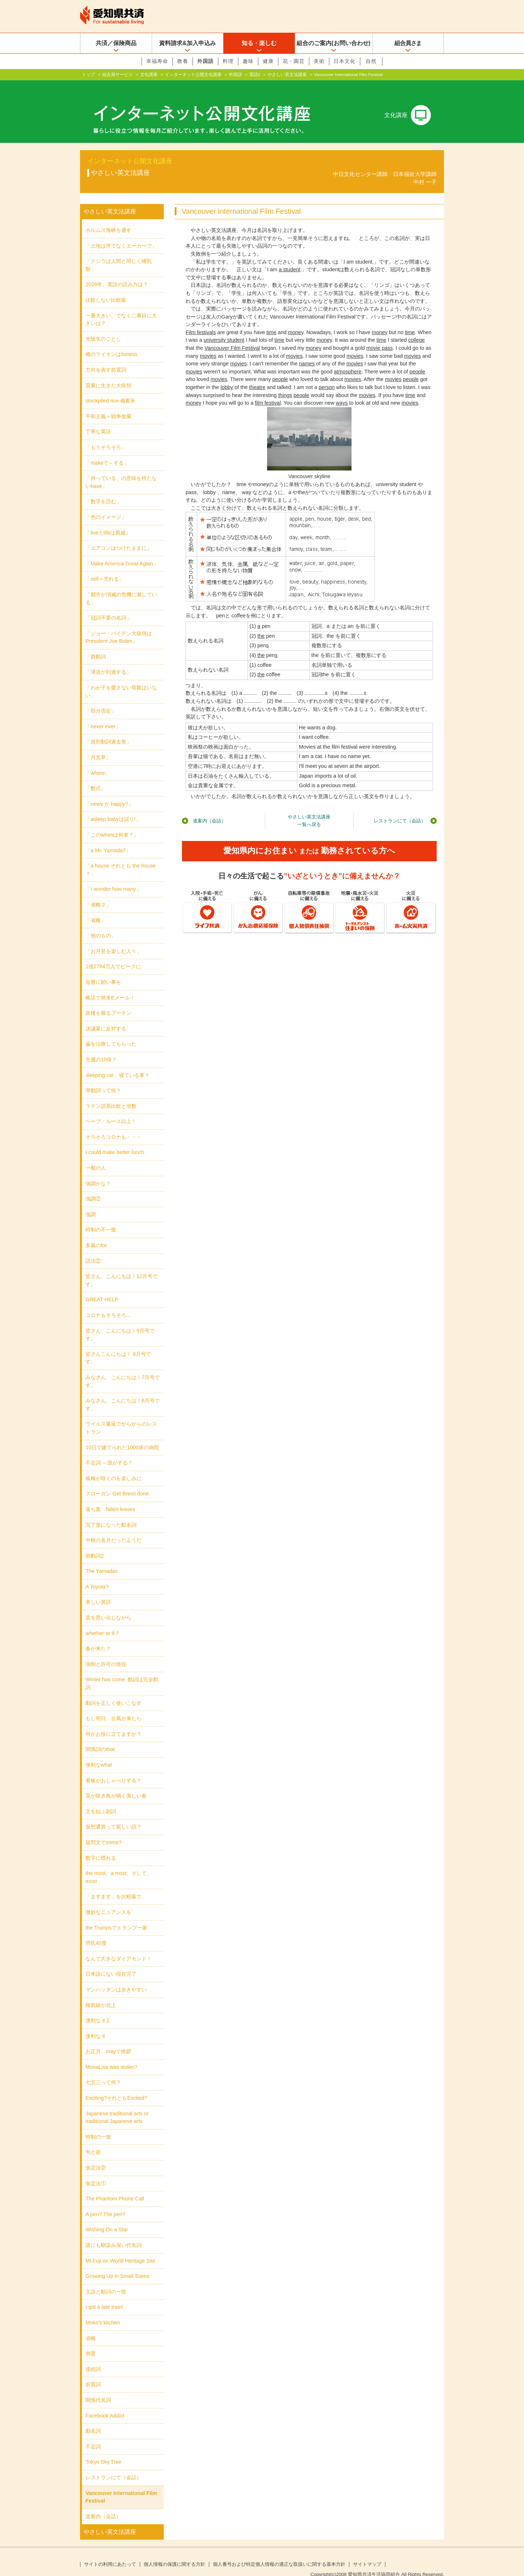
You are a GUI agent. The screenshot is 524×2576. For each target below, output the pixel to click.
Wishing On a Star (107, 2218)
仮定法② (96, 2156)
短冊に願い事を (103, 970)
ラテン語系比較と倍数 (111, 1094)
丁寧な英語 (98, 420)
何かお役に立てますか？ (114, 1722)
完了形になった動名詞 (111, 1513)
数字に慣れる (101, 1846)
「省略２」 (98, 893)
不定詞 (93, 2435)
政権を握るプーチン (108, 1001)
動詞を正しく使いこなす (114, 1691)
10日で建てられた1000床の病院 (122, 1435)
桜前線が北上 (101, 1993)
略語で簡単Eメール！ (110, 986)
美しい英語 (98, 1590)
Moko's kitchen (103, 2311)
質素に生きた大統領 (108, 374)
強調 (91, 1203)
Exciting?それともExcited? (116, 2086)
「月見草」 (98, 746)
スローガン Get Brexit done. (118, 1482)
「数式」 (96, 777)
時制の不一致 (101, 1218)
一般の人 (96, 1156)
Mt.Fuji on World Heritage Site (120, 2249)
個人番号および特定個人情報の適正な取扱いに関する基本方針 (279, 2552)
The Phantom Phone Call (115, 2187)
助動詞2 (95, 1544)
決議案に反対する (106, 1017)
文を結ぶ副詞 (101, 1800)
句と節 (93, 2140)
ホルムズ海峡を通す (108, 218)
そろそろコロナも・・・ (114, 1125)
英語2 (254, 74)
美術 (319, 61)
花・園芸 (294, 61)
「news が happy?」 (109, 792)
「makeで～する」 (107, 451)
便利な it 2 (97, 2009)
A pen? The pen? (105, 2203)
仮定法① (96, 2172)
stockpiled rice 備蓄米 (110, 389)
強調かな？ (98, 1172)
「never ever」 (103, 715)
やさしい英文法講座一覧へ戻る (309, 809)
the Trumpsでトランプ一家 (116, 1916)
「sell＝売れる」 (105, 567)
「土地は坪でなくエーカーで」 (121, 234)
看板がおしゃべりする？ (114, 1769)
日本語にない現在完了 (111, 1962)
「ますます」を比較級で (114, 1885)
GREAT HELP (102, 1288)
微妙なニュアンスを (108, 1900)
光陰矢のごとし (103, 327)
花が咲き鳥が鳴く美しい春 (116, 1784)
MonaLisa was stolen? (111, 2055)
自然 (371, 61)
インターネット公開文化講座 (193, 74)
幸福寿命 (157, 61)
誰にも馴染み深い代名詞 (114, 2233)
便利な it (95, 2024)
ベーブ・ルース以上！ (111, 1110)
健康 (268, 61)
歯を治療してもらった (111, 1032)
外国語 (205, 61)
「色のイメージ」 (106, 505)
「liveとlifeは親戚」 (108, 521)
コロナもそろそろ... (108, 1303)
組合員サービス (117, 74)
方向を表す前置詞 (106, 358)
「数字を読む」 (103, 490)
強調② (93, 1187)
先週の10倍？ (101, 1048)
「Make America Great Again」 (122, 552)
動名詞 (93, 2419)
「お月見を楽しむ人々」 (114, 939)
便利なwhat (99, 1753)
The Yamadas (102, 1559)
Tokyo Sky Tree (103, 2450)
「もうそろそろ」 (106, 435)
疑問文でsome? (104, 1831)
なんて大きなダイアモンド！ (119, 1947)
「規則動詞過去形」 (108, 730)
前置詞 (93, 2373)
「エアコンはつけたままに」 (119, 536)
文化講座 (149, 74)
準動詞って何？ (103, 1079)
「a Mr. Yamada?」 (108, 839)
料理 (228, 61)
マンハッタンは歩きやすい (116, 1978)
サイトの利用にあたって (110, 2552)
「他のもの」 (101, 924)
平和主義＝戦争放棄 (108, 405)
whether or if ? (102, 1621)
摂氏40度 (96, 1931)
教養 (182, 61)
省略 (91, 2326)
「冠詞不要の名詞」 (108, 606)
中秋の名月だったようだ (114, 1528)
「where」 (98, 761)
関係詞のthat (100, 1737)
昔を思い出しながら (108, 1606)
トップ (88, 74)
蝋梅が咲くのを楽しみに (114, 1467)
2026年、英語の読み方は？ (117, 273)
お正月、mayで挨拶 (108, 2040)
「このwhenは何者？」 (112, 823)
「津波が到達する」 (108, 660)
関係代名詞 (98, 2388)
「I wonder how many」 (113, 877)
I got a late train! (104, 2295)
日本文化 (345, 61)
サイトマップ (367, 2552)
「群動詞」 (98, 645)
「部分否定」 (101, 699)
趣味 (248, 61)
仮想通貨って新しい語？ (114, 1815)
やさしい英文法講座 (287, 74)
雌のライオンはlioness (112, 342)
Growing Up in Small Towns (118, 2264)
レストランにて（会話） (400, 809)
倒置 (91, 2342)
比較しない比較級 (106, 288)
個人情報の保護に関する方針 (174, 2552)
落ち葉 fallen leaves (110, 1498)
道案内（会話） (209, 809)
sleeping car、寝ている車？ (118, 1063)
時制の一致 (98, 2125)
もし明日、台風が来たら (114, 1707)
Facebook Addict (105, 2404)
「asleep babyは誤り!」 (113, 807)
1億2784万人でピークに (113, 955)
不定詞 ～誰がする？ (109, 1451)
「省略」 (96, 908)
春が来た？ (98, 1637)
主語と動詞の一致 (106, 2280)
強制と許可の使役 (106, 1652)
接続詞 (93, 2357)
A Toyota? (97, 1575)
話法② (93, 1249)
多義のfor (96, 1234)
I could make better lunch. (116, 1140)
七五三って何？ (103, 2071)
